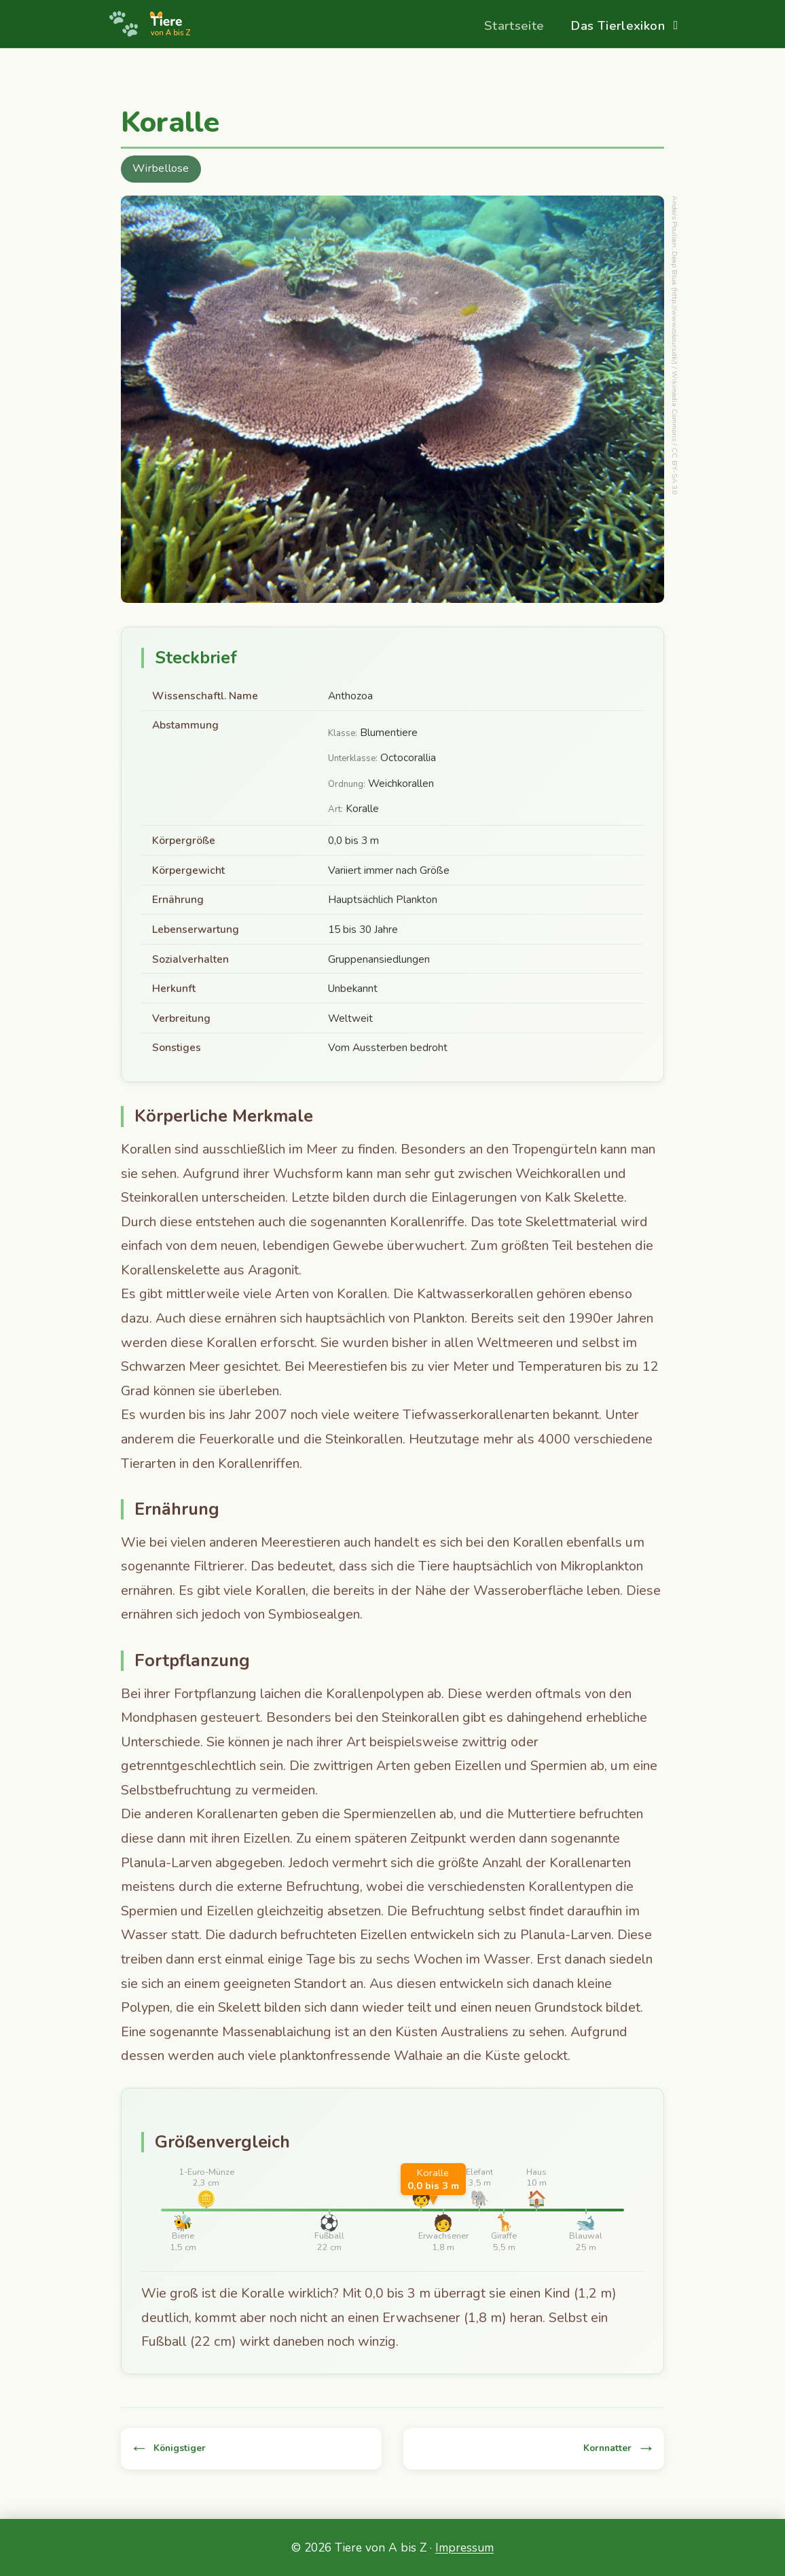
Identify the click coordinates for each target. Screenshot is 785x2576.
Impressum (464, 2547)
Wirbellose (160, 168)
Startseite (514, 25)
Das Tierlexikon (617, 25)
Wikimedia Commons (675, 406)
